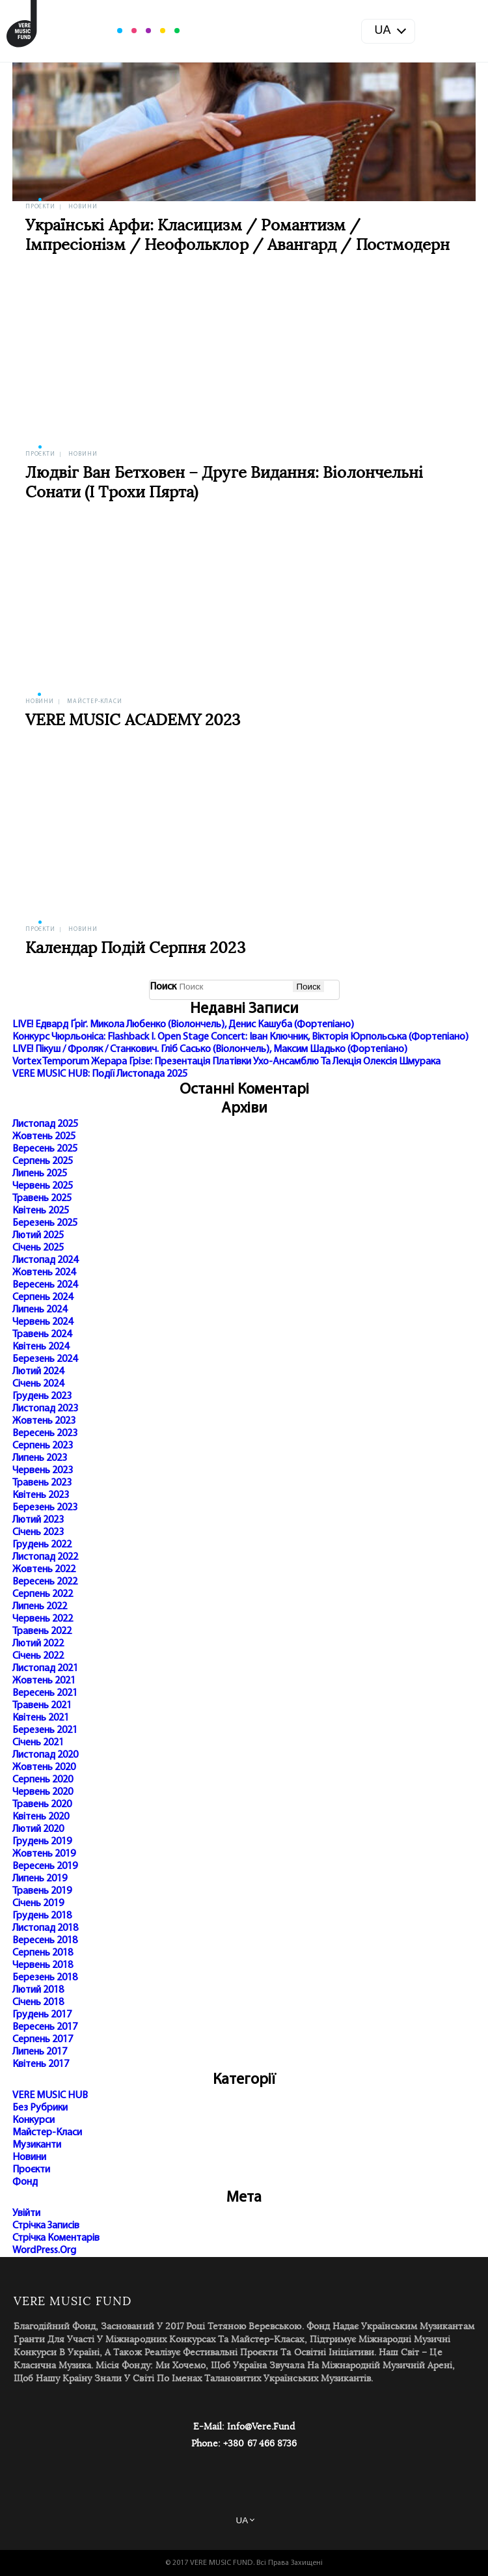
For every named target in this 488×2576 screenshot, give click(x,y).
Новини (82, 207)
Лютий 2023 (38, 1520)
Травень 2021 (42, 1705)
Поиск (163, 987)
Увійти (26, 2213)
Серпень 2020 (42, 1780)
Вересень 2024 (44, 1285)
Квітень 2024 (40, 1347)
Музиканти (36, 2145)
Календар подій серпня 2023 (135, 948)
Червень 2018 (42, 1965)
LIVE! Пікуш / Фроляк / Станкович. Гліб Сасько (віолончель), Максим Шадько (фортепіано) (209, 1049)
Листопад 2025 (45, 1124)
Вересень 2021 (44, 1693)
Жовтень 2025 (43, 1136)
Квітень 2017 (40, 2064)
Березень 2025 (44, 1223)
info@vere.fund (261, 2426)
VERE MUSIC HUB (50, 2095)
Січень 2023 (38, 1532)
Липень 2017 (39, 2052)
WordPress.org (44, 2250)
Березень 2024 (44, 1359)
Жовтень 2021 (43, 1681)
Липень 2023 (39, 1458)
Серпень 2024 (42, 1297)
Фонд (25, 2182)
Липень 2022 (39, 1606)
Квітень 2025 (40, 1211)
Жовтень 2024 (43, 1272)
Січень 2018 (38, 2002)
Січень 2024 (38, 1384)
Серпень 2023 (42, 1446)
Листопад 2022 (45, 1557)
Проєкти (40, 207)
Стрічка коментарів (56, 2238)
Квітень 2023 (40, 1495)
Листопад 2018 (45, 1928)
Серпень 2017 (42, 2039)
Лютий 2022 (38, 1644)
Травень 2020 (42, 1804)
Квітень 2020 (40, 1817)
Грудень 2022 (42, 1545)
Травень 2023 (42, 1483)
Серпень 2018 (42, 1953)
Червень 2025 (42, 1186)
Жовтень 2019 (43, 1854)
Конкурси (33, 2120)
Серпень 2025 (42, 1161)
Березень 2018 (44, 1978)
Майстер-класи (94, 701)
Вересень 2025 (44, 1149)
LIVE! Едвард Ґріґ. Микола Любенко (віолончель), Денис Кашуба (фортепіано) (183, 1024)
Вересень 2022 (44, 1582)
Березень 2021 (44, 1730)
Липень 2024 (39, 1310)
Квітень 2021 (40, 1718)
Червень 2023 (42, 1470)
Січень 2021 (38, 1743)
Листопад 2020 (45, 1755)
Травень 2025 (42, 1198)
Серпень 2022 (42, 1594)
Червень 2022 (42, 1619)
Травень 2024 (42, 1334)
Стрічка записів (45, 2226)
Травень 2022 (42, 1631)
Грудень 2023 (42, 1396)
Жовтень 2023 (43, 1421)
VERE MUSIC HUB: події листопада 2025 (99, 1074)
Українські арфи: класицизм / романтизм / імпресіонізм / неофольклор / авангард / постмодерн (237, 235)
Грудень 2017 (42, 2015)
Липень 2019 (39, 1879)
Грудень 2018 (42, 1916)
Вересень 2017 (44, 2027)
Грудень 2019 (42, 1841)
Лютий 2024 (38, 1371)
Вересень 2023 (44, 1433)
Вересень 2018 (44, 1940)
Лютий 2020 (38, 1829)
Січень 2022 (38, 1656)
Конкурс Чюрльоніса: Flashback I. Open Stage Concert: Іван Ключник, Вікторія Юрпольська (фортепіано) (240, 1037)
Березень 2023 (44, 1508)
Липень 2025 (39, 1174)
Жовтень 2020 (43, 1767)
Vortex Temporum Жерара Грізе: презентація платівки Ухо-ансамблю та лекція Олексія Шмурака (226, 1062)
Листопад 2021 (45, 1668)
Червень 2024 (42, 1322)
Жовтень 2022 (43, 1569)
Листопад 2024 (45, 1260)
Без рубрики (40, 2108)
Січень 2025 (38, 1248)
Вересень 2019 (44, 1866)
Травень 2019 (42, 1891)
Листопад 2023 (45, 1409)
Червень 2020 (42, 1792)
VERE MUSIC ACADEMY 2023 (133, 720)
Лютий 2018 (38, 1990)
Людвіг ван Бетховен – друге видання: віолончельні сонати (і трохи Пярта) (224, 483)
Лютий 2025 (38, 1235)
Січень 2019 (38, 1903)
